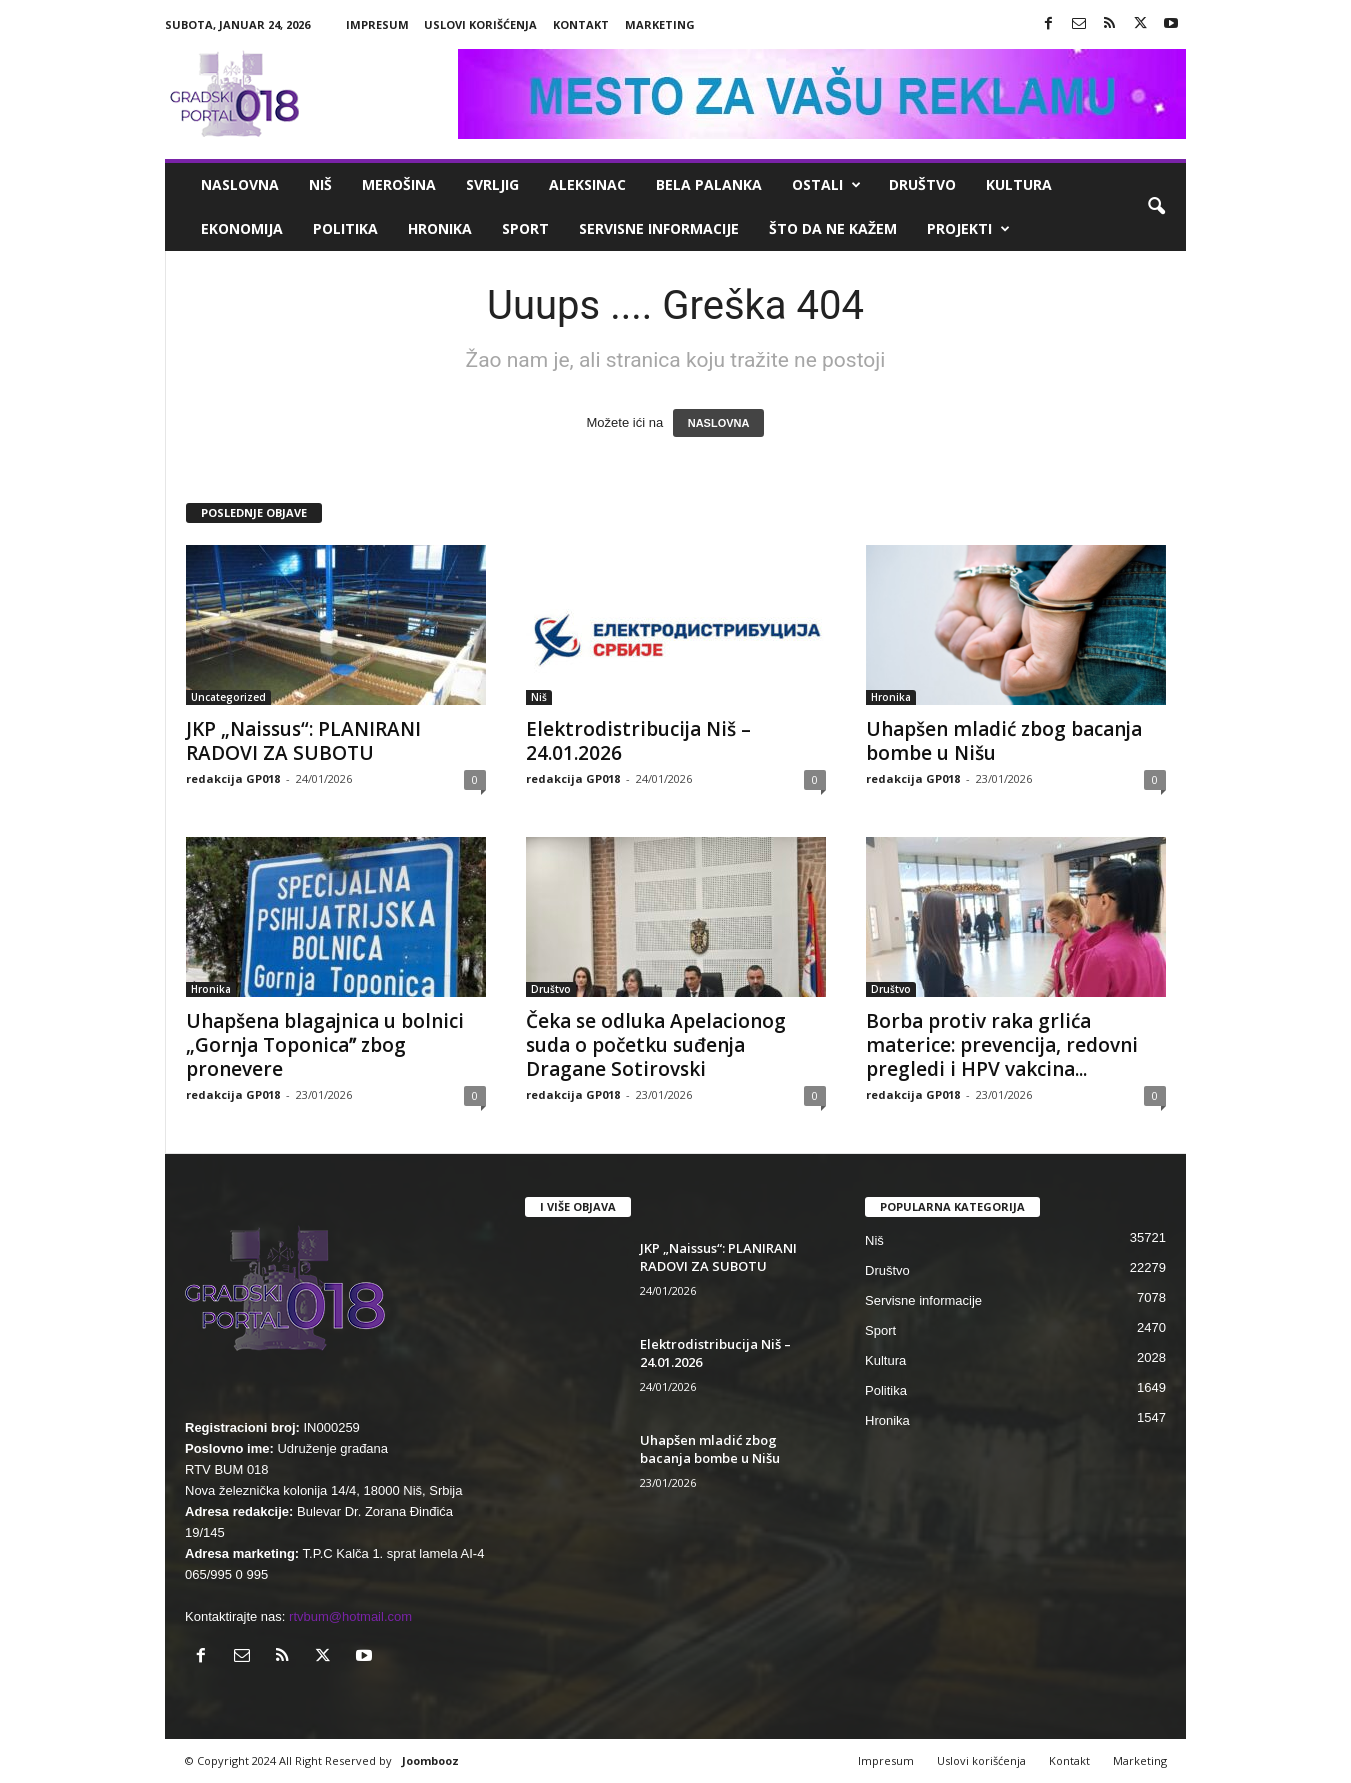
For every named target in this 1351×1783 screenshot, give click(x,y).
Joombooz (430, 1760)
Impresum (377, 24)
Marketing (660, 24)
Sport (525, 228)
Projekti (968, 229)
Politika (345, 228)
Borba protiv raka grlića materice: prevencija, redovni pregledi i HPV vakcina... (1002, 1045)
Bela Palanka (709, 184)
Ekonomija (242, 228)
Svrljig (492, 184)
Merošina (399, 184)
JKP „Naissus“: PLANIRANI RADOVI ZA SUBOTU (303, 741)
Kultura (1019, 184)
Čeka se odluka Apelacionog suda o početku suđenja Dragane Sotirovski (656, 1045)
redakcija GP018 (233, 778)
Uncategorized (228, 697)
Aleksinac (587, 184)
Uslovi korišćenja (480, 24)
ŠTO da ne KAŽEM (833, 228)
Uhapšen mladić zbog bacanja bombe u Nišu (1004, 741)
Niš (320, 184)
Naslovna (240, 184)
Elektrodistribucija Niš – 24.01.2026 (638, 741)
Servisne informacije (659, 228)
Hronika (440, 228)
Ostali (826, 185)
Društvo (922, 184)
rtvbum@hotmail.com (350, 1616)
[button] (1156, 207)
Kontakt (581, 24)
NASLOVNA (719, 423)
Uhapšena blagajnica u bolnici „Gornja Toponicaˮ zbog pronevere (325, 1045)
